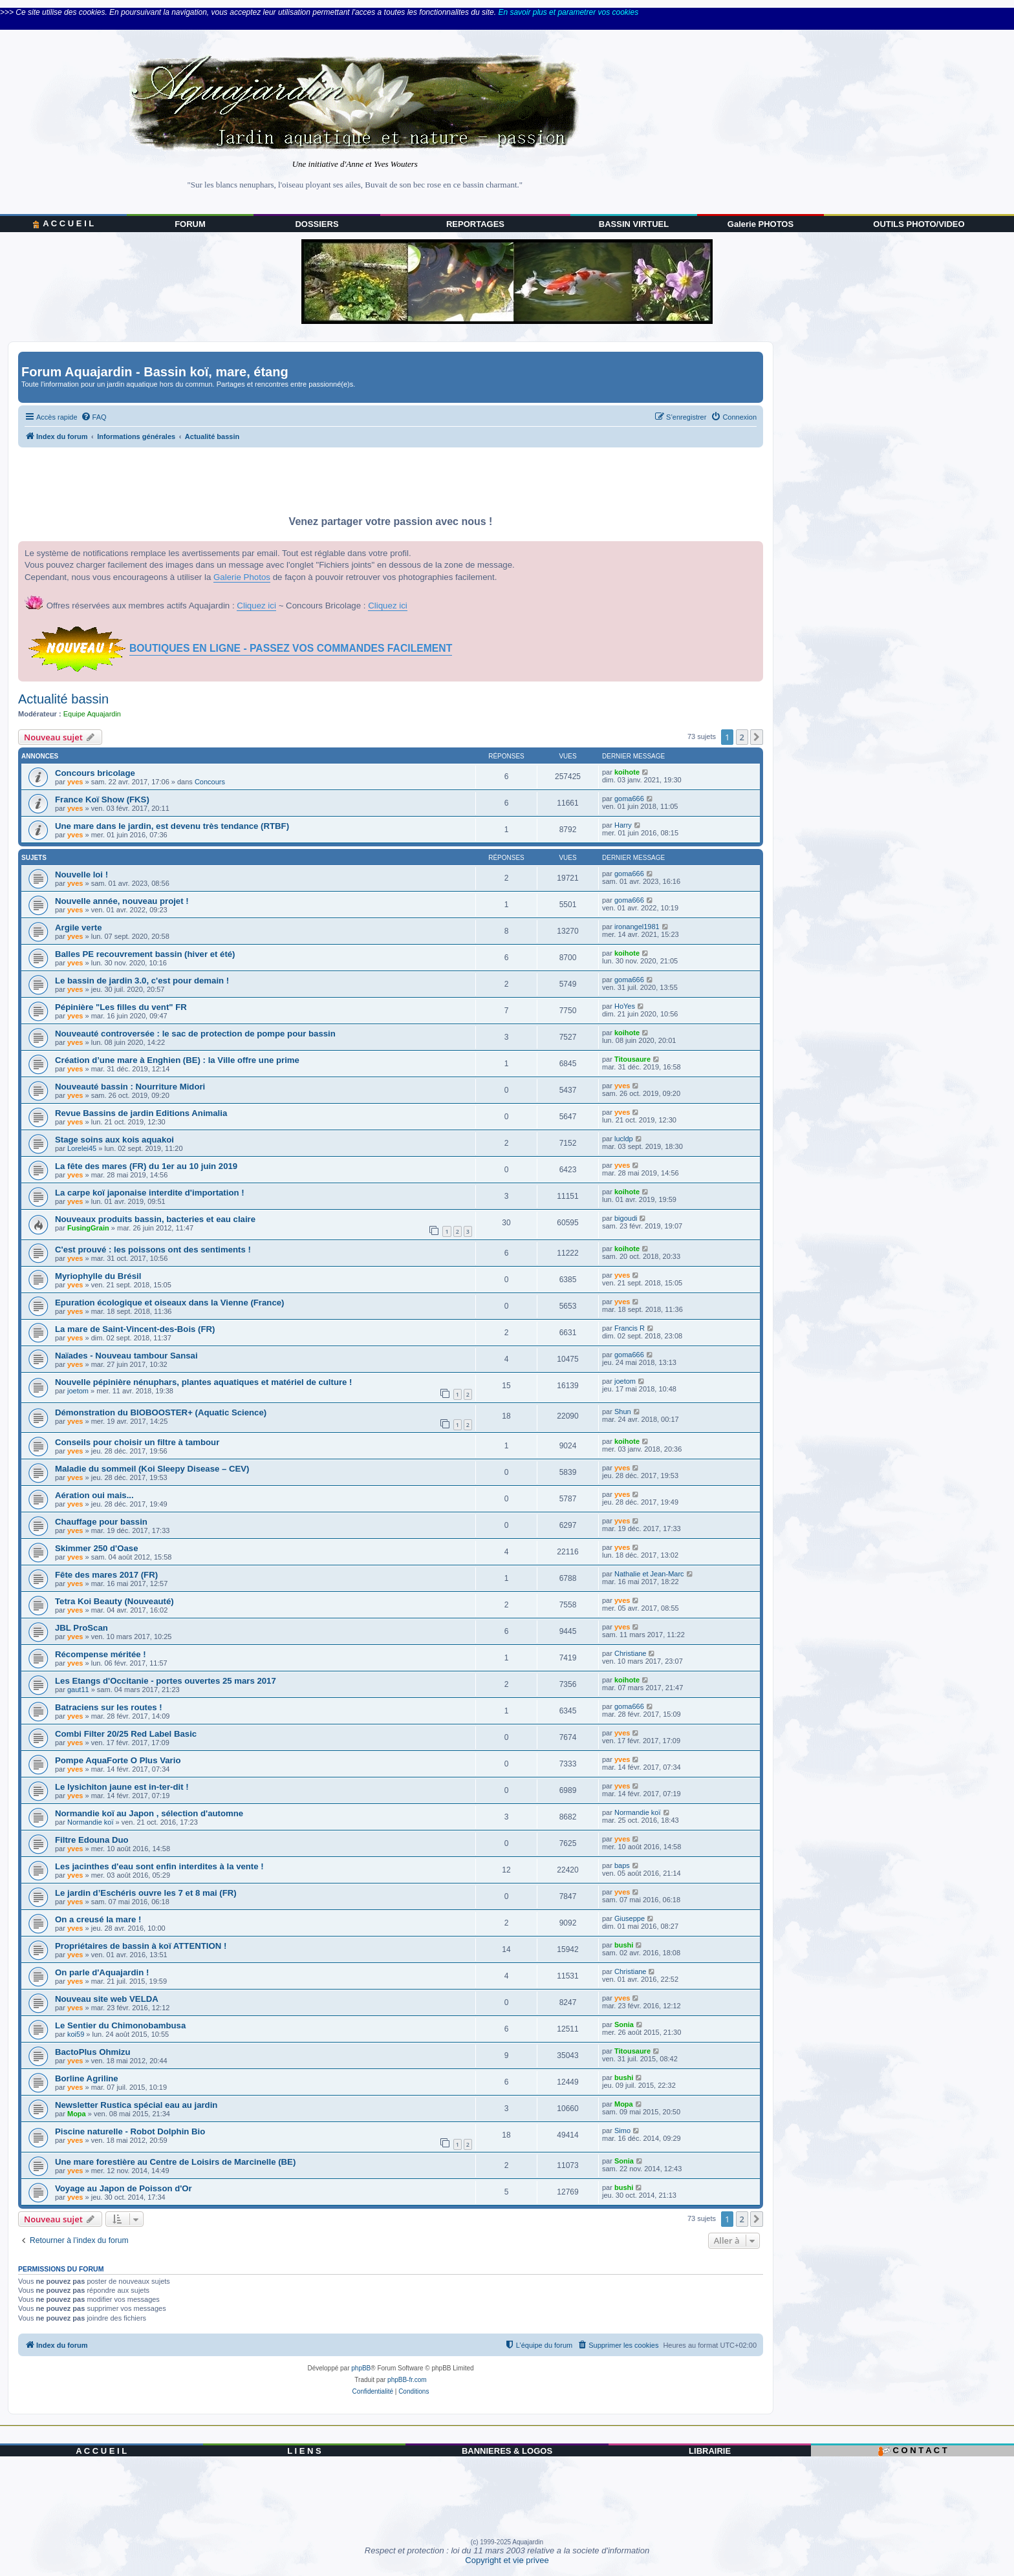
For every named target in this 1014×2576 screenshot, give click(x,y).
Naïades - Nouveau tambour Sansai (126, 1355)
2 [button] (742, 737)
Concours (210, 782)
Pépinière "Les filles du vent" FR (121, 1007)
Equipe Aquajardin (92, 714)
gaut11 (78, 1689)
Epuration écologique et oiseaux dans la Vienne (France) (169, 1302)
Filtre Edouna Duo (92, 1840)
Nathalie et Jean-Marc (649, 1574)
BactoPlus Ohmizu (93, 2052)
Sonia (624, 2024)
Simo (622, 2130)
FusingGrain (88, 1228)
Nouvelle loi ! (81, 874)
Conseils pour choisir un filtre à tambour (137, 1442)
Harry (623, 825)
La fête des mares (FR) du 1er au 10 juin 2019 (146, 1166)
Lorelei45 (81, 1148)
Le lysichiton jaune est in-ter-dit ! (122, 1787)
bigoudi (625, 1218)
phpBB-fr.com (407, 2379)
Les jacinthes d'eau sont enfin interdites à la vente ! (159, 1866)
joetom (78, 1391)
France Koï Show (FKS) (102, 799)
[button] (756, 737)
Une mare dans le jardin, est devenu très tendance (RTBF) (172, 826)
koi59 (75, 2034)
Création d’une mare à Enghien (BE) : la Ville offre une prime (177, 1060)
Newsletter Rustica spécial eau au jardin (136, 2105)
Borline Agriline (86, 2078)
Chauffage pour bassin (101, 1522)
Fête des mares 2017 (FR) (106, 1575)
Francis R (629, 1328)
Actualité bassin (63, 699)
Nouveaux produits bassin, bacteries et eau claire (155, 1219)
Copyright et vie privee (506, 2560)
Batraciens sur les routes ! (108, 1707)
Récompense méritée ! (100, 1654)
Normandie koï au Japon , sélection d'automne (149, 1813)
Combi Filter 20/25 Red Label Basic (126, 1734)
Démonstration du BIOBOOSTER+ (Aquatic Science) (160, 1412)
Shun (622, 1411)
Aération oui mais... (94, 1495)
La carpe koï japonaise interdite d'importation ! (149, 1192)
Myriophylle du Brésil (98, 1276)
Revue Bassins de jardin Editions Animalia (141, 1113)
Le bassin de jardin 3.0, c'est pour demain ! (142, 980)
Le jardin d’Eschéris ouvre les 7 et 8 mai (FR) (146, 1893)
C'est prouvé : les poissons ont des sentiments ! (153, 1249)
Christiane (630, 1653)
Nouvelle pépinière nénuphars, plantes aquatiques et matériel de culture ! (203, 1382)
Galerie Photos (241, 577)
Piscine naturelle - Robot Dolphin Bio (130, 2131)
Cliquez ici (256, 605)
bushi (623, 1945)
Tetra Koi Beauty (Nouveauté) (114, 1601)
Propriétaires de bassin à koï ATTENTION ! (140, 1946)
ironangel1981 (637, 926)
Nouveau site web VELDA (106, 1999)
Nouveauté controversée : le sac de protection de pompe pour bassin (195, 1033)
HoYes (624, 1006)
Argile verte (78, 927)
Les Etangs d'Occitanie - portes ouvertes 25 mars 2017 (165, 1681)
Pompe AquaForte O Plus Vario (117, 1760)
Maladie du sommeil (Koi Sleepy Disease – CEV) (152, 1469)
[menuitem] (94, 417)
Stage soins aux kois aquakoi (114, 1139)
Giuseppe (629, 1918)
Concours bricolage (95, 773)
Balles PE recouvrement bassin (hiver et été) (145, 954)
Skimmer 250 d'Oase (96, 1548)
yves (75, 782)
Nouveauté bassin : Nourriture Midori (130, 1086)
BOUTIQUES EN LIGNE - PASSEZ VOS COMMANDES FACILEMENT (290, 648)
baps (622, 1865)
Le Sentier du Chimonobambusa (120, 2025)
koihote (627, 772)
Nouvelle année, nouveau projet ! (122, 901)
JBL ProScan (81, 1628)
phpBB (361, 2368)
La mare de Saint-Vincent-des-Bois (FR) (135, 1329)
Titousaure (632, 1059)
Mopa (76, 2114)
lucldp (623, 1139)
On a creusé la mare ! (98, 1919)
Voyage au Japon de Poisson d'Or (123, 2188)
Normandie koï (90, 1822)
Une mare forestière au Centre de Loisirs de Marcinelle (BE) (175, 2162)
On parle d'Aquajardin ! (102, 1972)
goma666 (629, 798)
